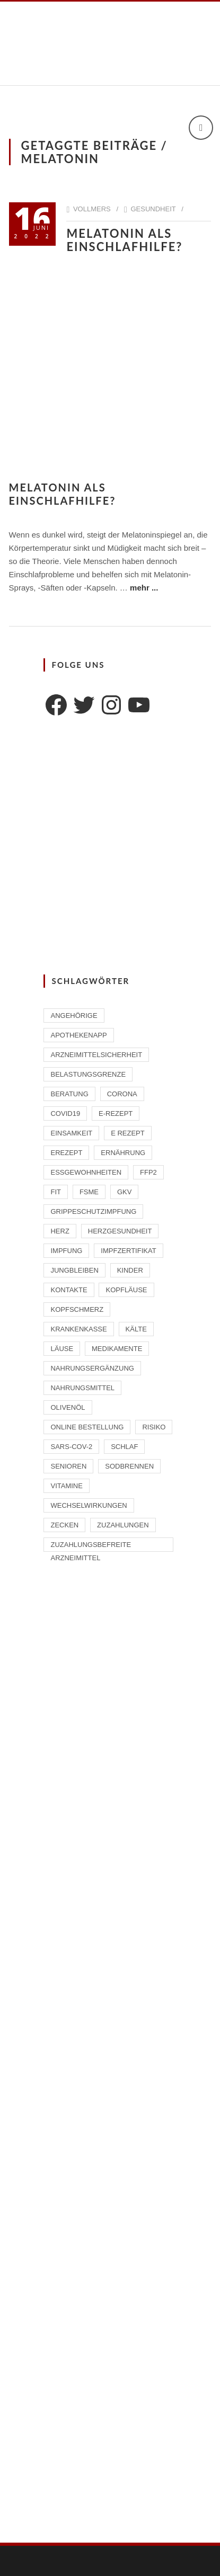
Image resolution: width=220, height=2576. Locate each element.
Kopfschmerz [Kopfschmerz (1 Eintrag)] (76, 1309)
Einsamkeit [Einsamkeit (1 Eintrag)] (71, 1133)
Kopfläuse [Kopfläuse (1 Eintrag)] (126, 1290)
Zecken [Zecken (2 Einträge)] (64, 1525)
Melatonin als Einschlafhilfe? (128, 240)
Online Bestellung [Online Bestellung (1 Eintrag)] (87, 1427)
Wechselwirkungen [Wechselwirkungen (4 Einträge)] (88, 1505)
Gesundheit (152, 209)
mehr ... (144, 587)
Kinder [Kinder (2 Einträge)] (130, 1270)
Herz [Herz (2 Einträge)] (59, 1231)
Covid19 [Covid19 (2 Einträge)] (65, 1113)
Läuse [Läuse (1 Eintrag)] (61, 1349)
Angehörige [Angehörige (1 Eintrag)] (73, 1015)
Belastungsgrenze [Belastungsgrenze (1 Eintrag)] (88, 1074)
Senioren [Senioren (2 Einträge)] (68, 1466)
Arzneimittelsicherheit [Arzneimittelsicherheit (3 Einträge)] (96, 1055)
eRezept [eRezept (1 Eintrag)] (66, 1153)
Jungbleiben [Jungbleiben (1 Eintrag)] (74, 1270)
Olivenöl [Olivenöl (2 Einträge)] (67, 1407)
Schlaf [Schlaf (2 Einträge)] (124, 1447)
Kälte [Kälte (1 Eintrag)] (136, 1329)
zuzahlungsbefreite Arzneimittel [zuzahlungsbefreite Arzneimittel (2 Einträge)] (90, 1546)
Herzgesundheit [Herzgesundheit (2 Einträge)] (120, 1231)
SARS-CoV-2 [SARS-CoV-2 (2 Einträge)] (71, 1447)
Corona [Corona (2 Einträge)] (122, 1094)
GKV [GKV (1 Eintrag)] (124, 1192)
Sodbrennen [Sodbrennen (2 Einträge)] (129, 1466)
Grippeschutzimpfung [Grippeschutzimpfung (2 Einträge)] (93, 1211)
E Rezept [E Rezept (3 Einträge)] (128, 1133)
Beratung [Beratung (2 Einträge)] (69, 1094)
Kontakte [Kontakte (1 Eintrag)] (68, 1290)
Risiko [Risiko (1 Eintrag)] (153, 1427)
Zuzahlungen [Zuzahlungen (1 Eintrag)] (123, 1525)
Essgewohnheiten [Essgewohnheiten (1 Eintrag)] (85, 1172)
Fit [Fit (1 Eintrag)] (55, 1192)
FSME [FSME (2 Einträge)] (89, 1192)
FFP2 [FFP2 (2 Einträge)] (148, 1172)
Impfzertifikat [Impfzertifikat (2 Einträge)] (128, 1251)
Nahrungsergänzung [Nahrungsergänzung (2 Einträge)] (92, 1368)
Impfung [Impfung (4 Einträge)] (66, 1251)
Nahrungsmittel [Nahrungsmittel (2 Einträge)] (82, 1388)
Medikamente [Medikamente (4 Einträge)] (117, 1349)
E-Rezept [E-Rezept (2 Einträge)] (116, 1113)
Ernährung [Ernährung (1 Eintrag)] (123, 1153)
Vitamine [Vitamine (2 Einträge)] (66, 1486)
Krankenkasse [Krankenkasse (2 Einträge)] (78, 1329)
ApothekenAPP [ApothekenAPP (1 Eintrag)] (78, 1035)
